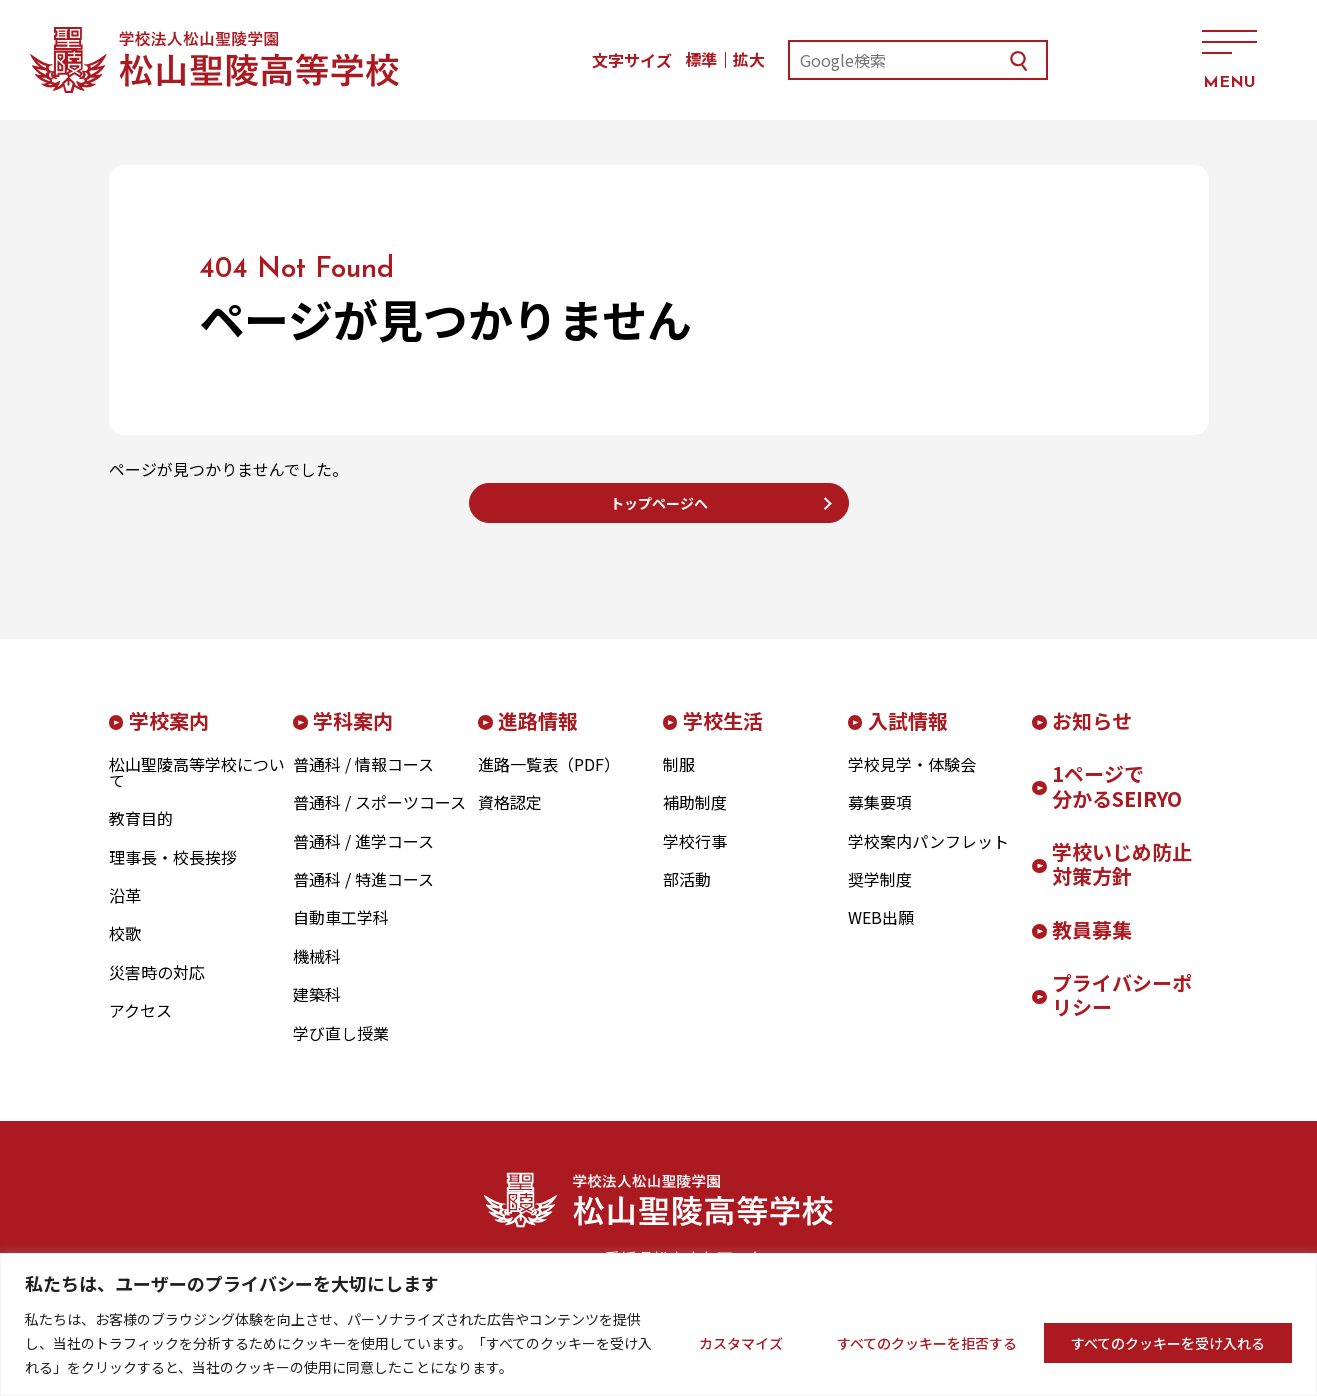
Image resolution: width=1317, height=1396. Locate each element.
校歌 (125, 949)
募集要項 (880, 818)
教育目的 (141, 834)
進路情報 (538, 735)
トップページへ (659, 510)
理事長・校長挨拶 (173, 872)
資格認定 (510, 818)
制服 (679, 779)
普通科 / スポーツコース (379, 818)
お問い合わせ (1037, 60)
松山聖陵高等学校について (197, 787)
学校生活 (723, 735)
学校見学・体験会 (912, 779)
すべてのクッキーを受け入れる (1168, 1343)
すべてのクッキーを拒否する (927, 1343)
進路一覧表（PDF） (549, 779)
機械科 (317, 971)
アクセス (1122, 60)
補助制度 (695, 818)
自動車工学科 (341, 933)
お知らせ (1092, 735)
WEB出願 (881, 933)
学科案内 (353, 735)
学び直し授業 (341, 1048)
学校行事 (695, 856)
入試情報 (908, 735)
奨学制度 (880, 894)
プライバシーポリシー (1122, 1010)
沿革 (125, 910)
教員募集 (1092, 944)
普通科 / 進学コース (363, 856)
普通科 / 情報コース (363, 779)
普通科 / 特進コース (363, 894)
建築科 (317, 1010)
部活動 (687, 894)
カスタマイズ (741, 1343)
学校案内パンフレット (928, 856)
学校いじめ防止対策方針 (1122, 879)
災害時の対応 (157, 987)
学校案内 (169, 735)
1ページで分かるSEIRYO (1117, 801)
